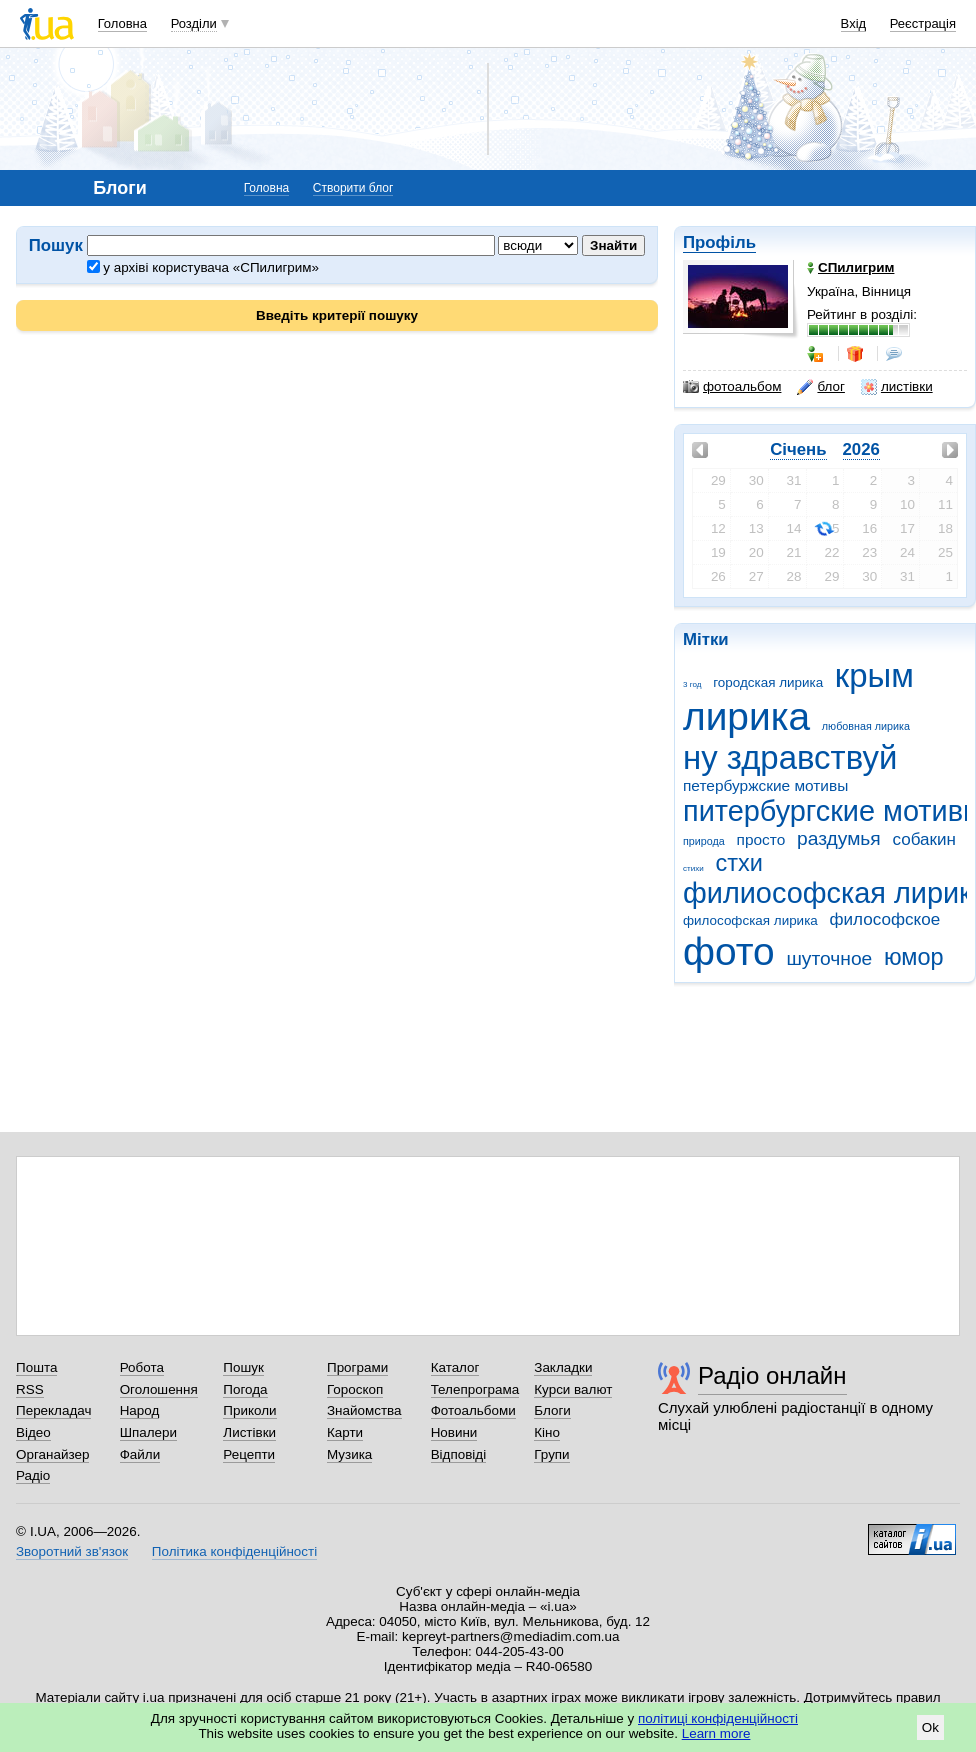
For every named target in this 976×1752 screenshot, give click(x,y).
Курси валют (573, 1389)
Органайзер (52, 1454)
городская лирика (768, 682)
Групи (551, 1454)
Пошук (243, 1367)
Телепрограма (475, 1389)
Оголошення (159, 1389)
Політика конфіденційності (234, 1551)
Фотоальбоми (473, 1410)
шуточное (829, 958)
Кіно (547, 1432)
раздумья (839, 838)
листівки (897, 387)
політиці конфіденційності (718, 1718)
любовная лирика (866, 726)
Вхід (854, 23)
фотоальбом (732, 387)
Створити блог (353, 188)
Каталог (455, 1367)
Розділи (194, 23)
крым (874, 675)
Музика (349, 1454)
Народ (140, 1410)
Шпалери (148, 1432)
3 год (692, 684)
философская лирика (750, 920)
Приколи (249, 1410)
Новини (454, 1432)
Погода (245, 1389)
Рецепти (249, 1454)
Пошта (36, 1367)
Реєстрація (923, 23)
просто (761, 839)
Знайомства (364, 1410)
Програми (357, 1367)
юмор (914, 957)
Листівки (249, 1432)
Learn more (716, 1733)
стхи (738, 863)
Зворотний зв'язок (72, 1551)
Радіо (33, 1475)
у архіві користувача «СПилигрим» (203, 267)
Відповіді (459, 1454)
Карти (345, 1432)
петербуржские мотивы (765, 785)
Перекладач (53, 1410)
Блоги (552, 1410)
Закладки (563, 1367)
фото (729, 951)
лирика (746, 716)
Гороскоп (355, 1389)
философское (885, 919)
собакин (925, 839)
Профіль (719, 242)
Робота (142, 1367)
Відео (33, 1432)
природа (704, 841)
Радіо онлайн (772, 1375)
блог (820, 387)
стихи (693, 868)
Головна (122, 23)
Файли (140, 1454)
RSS (30, 1389)
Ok (930, 1727)
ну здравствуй (790, 757)
